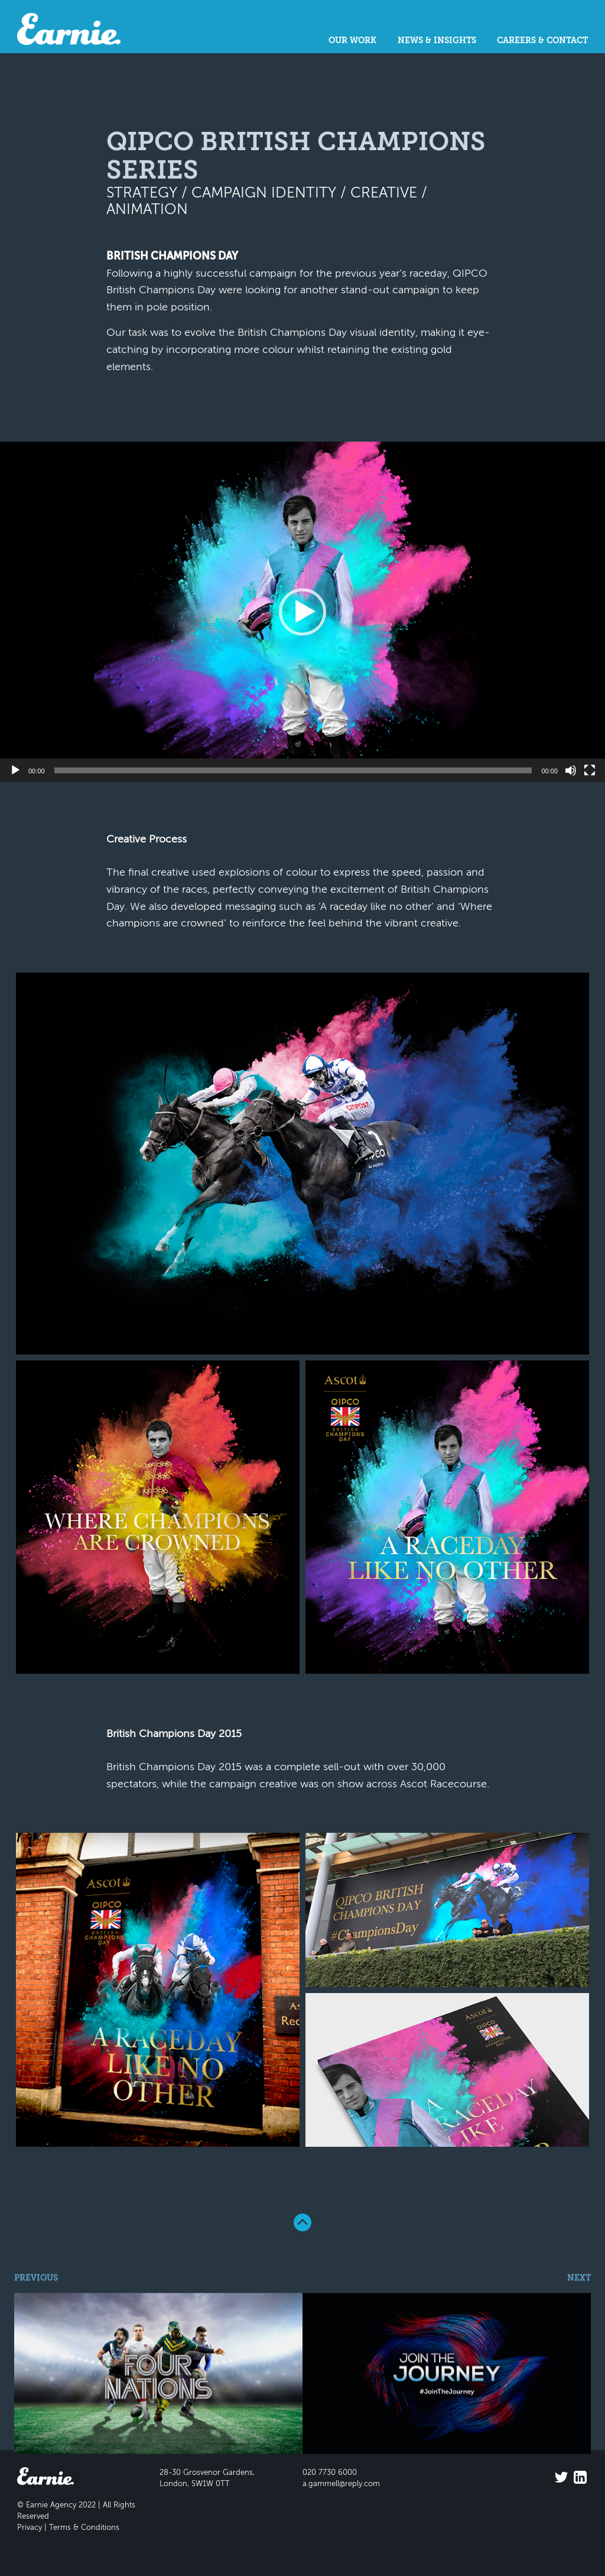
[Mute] (571, 770)
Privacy (29, 2528)
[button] (302, 612)
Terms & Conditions (84, 2528)
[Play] (15, 770)
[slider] (293, 770)
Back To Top (302, 2222)
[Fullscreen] (590, 770)
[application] (302, 612)
